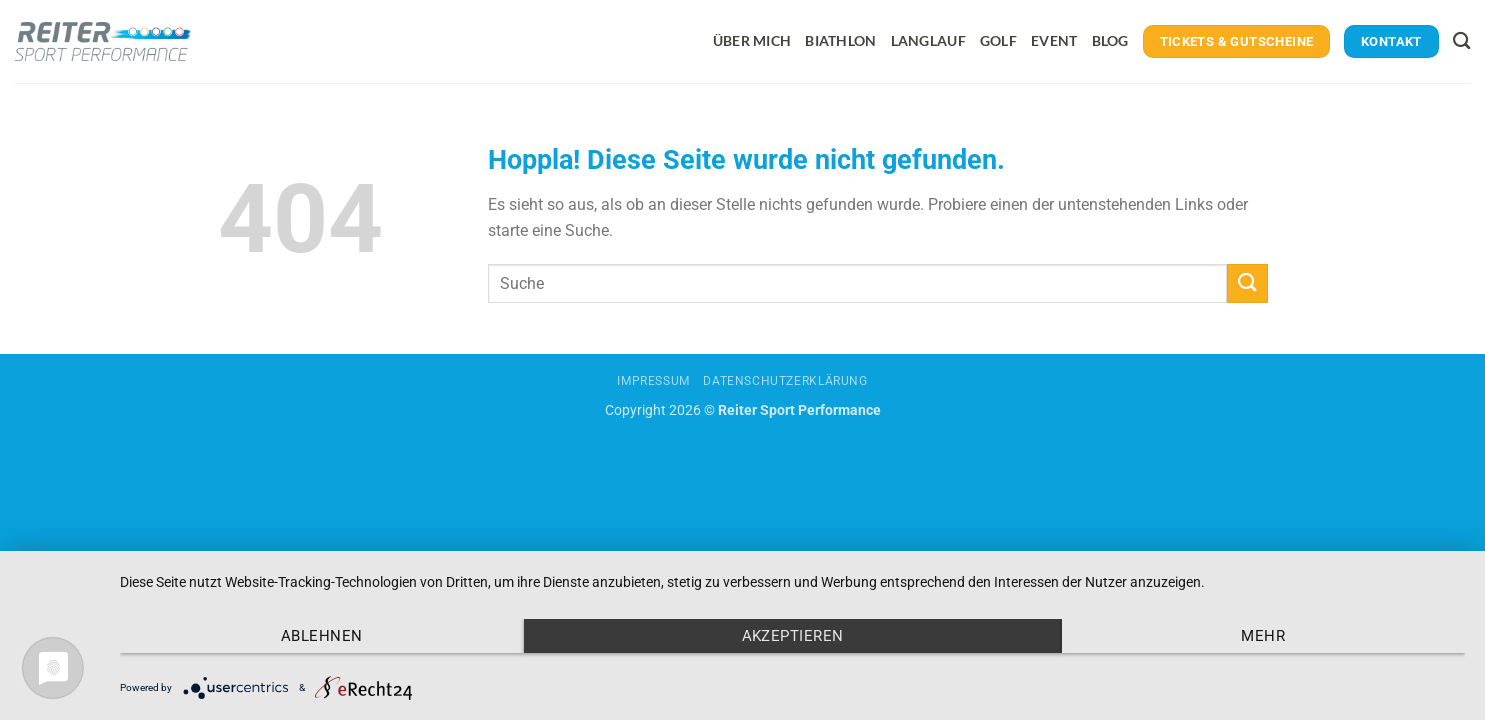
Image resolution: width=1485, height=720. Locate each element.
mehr (1263, 636)
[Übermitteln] (1247, 283)
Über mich (752, 40)
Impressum (653, 381)
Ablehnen (322, 636)
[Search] (1461, 41)
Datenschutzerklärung (785, 381)
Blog (1110, 40)
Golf (998, 40)
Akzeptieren (793, 636)
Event (1054, 40)
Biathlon (840, 40)
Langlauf (928, 40)
